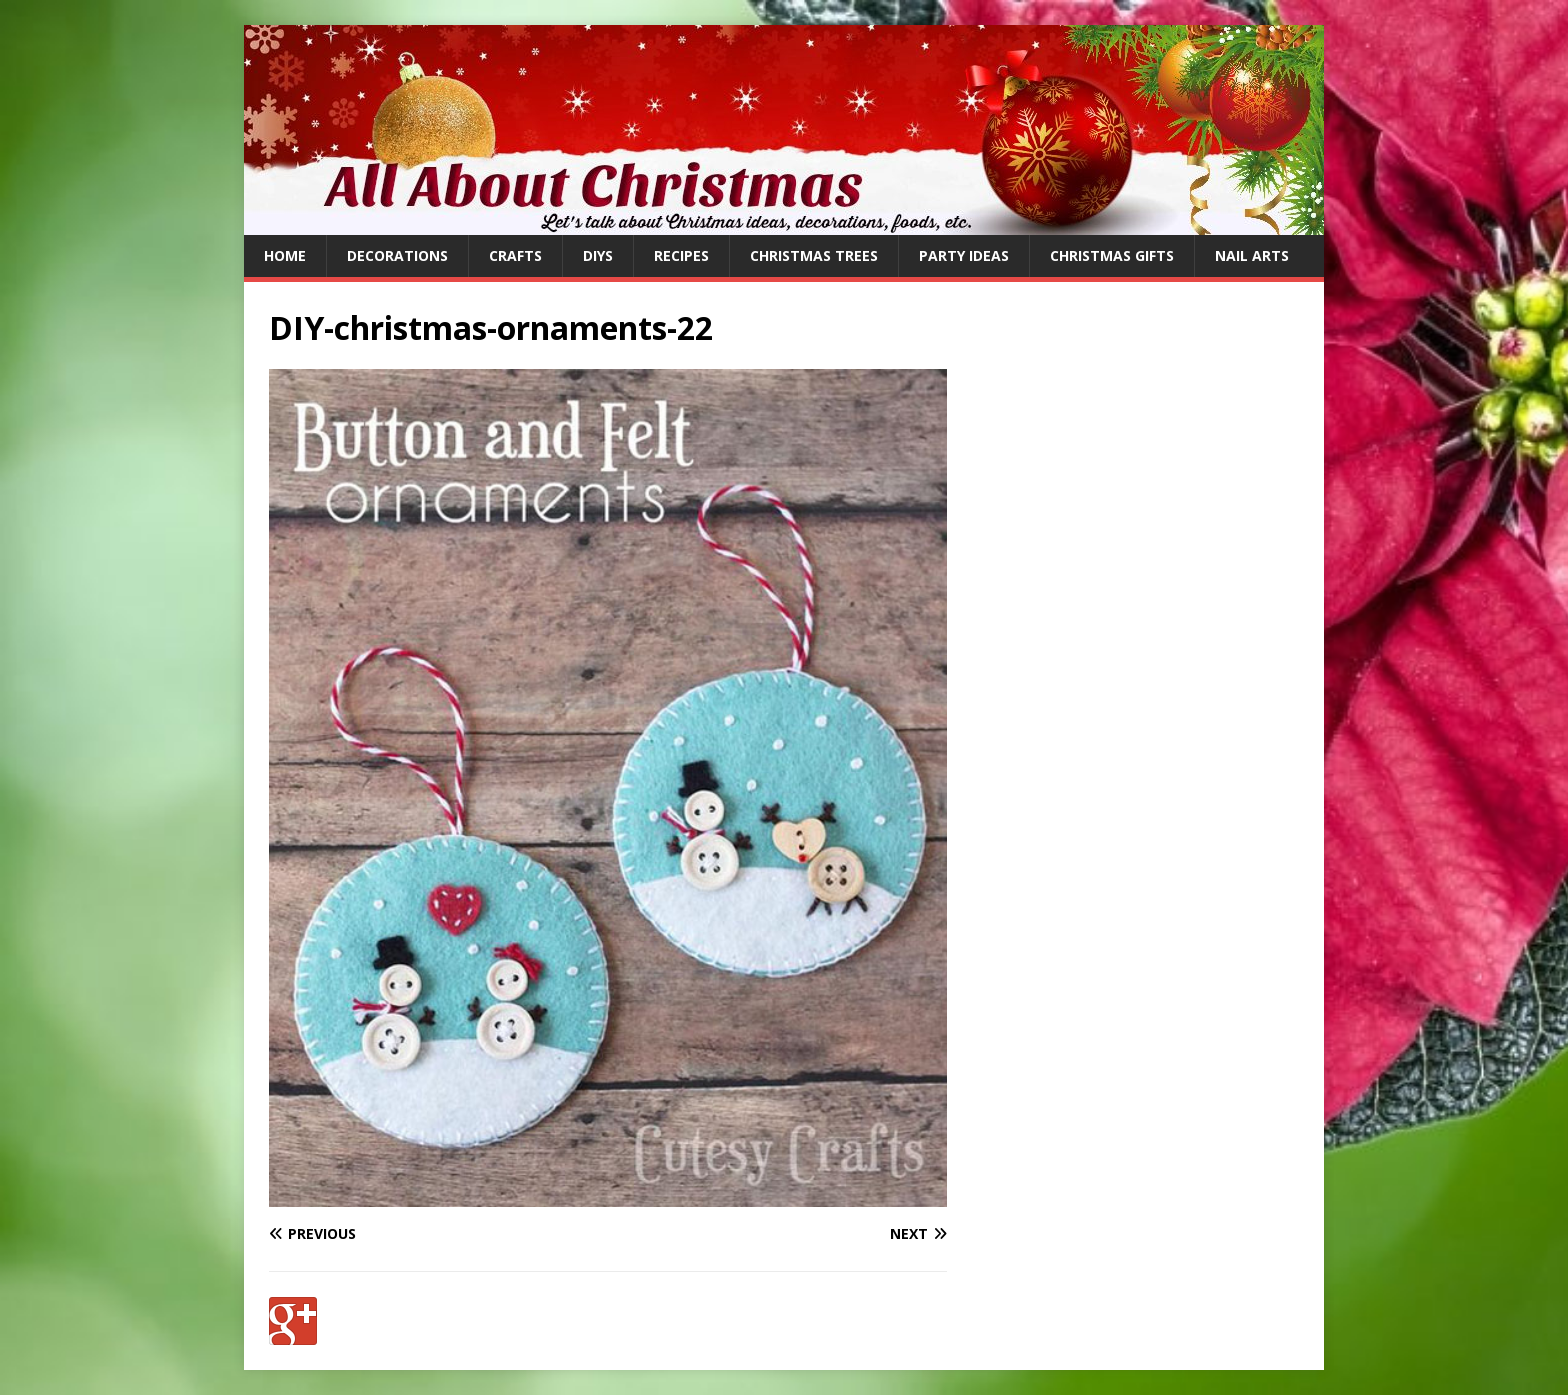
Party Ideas (964, 255)
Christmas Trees (814, 255)
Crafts (515, 255)
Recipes (681, 255)
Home (285, 255)
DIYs (598, 255)
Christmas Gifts (1112, 255)
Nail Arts (1252, 255)
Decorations (397, 255)
